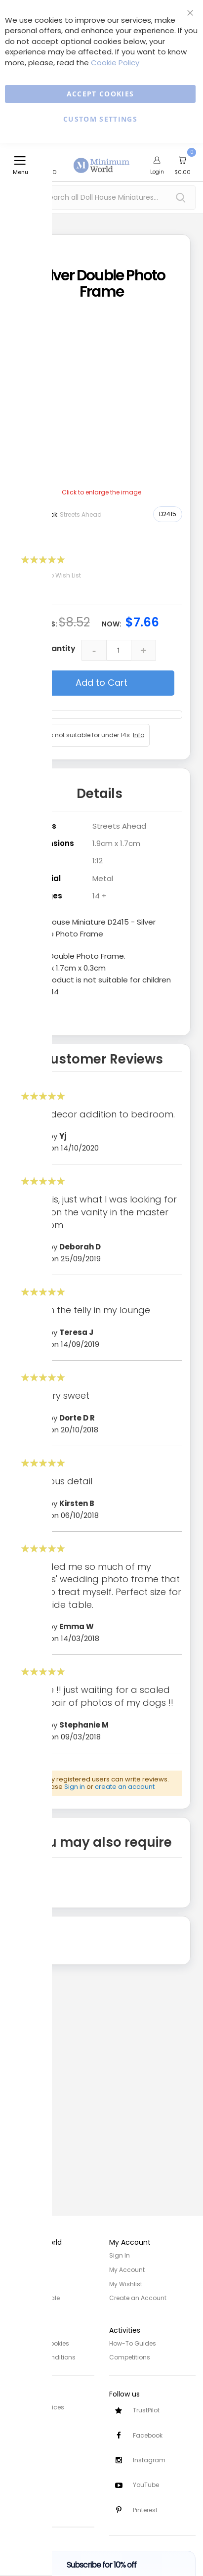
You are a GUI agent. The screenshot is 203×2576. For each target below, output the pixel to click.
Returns (18, 2433)
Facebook (147, 2434)
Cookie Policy (115, 62)
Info (138, 735)
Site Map (20, 2283)
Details (99, 793)
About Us (20, 2269)
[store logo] (101, 160)
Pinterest (145, 2510)
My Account (127, 2269)
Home (16, 2255)
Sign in (74, 1786)
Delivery (18, 2419)
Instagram (149, 2459)
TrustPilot (146, 2409)
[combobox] (101, 197)
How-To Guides (132, 2342)
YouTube (146, 2485)
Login (157, 172)
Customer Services (35, 2405)
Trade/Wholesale (33, 2297)
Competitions (129, 2356)
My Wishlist (125, 2283)
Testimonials (26, 2506)
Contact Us (24, 2447)
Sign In (119, 2255)
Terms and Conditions (41, 2356)
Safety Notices (28, 2492)
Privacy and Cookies (38, 2342)
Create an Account (137, 2297)
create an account (125, 1786)
